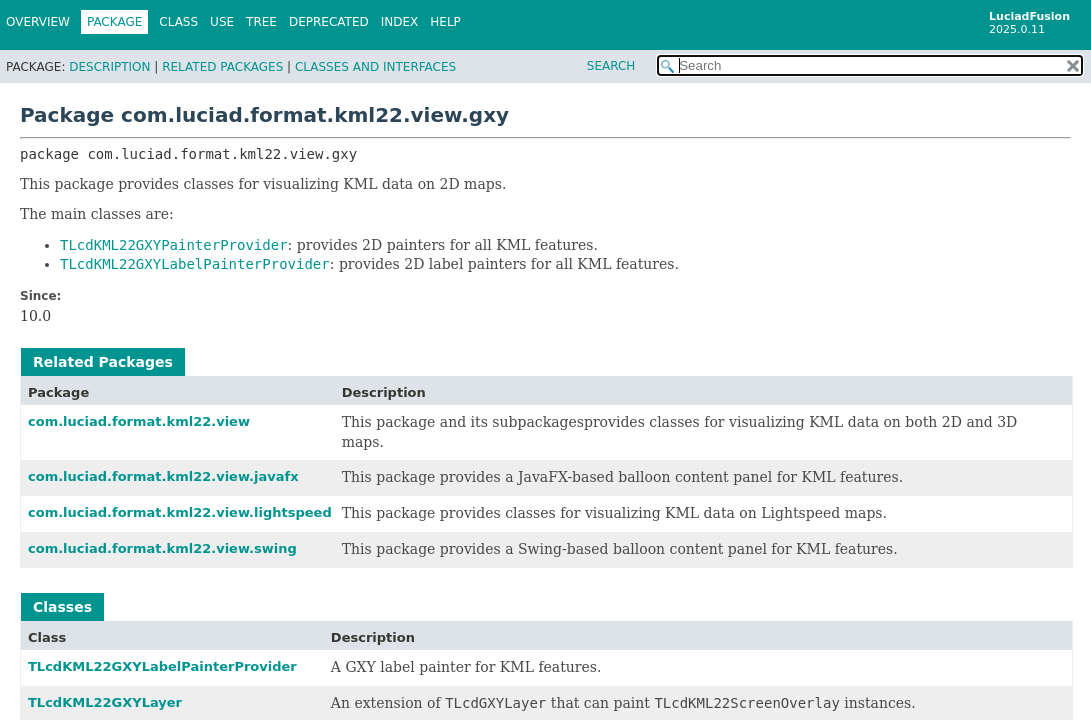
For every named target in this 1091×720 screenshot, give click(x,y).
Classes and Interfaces (375, 67)
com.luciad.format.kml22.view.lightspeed (180, 512)
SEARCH (611, 66)
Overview (38, 22)
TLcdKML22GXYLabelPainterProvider (162, 666)
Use (222, 22)
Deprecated (329, 22)
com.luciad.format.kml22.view (139, 421)
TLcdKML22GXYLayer (105, 702)
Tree (261, 22)
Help (445, 22)
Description (109, 67)
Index (400, 22)
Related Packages (222, 67)
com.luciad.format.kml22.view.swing (162, 548)
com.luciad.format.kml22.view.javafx (163, 476)
